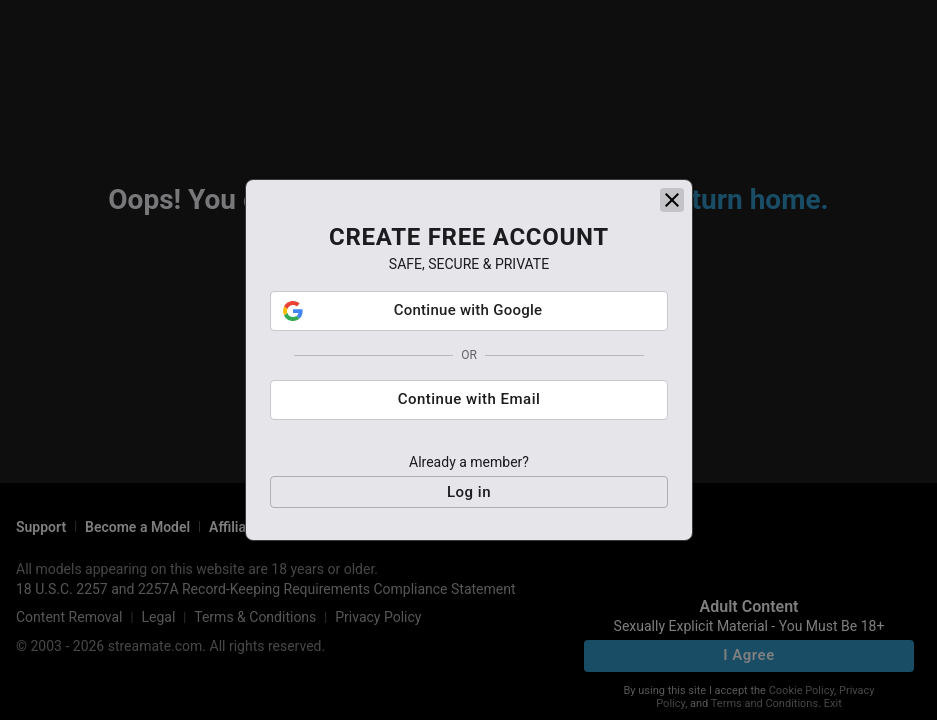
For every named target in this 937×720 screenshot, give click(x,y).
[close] (672, 200)
